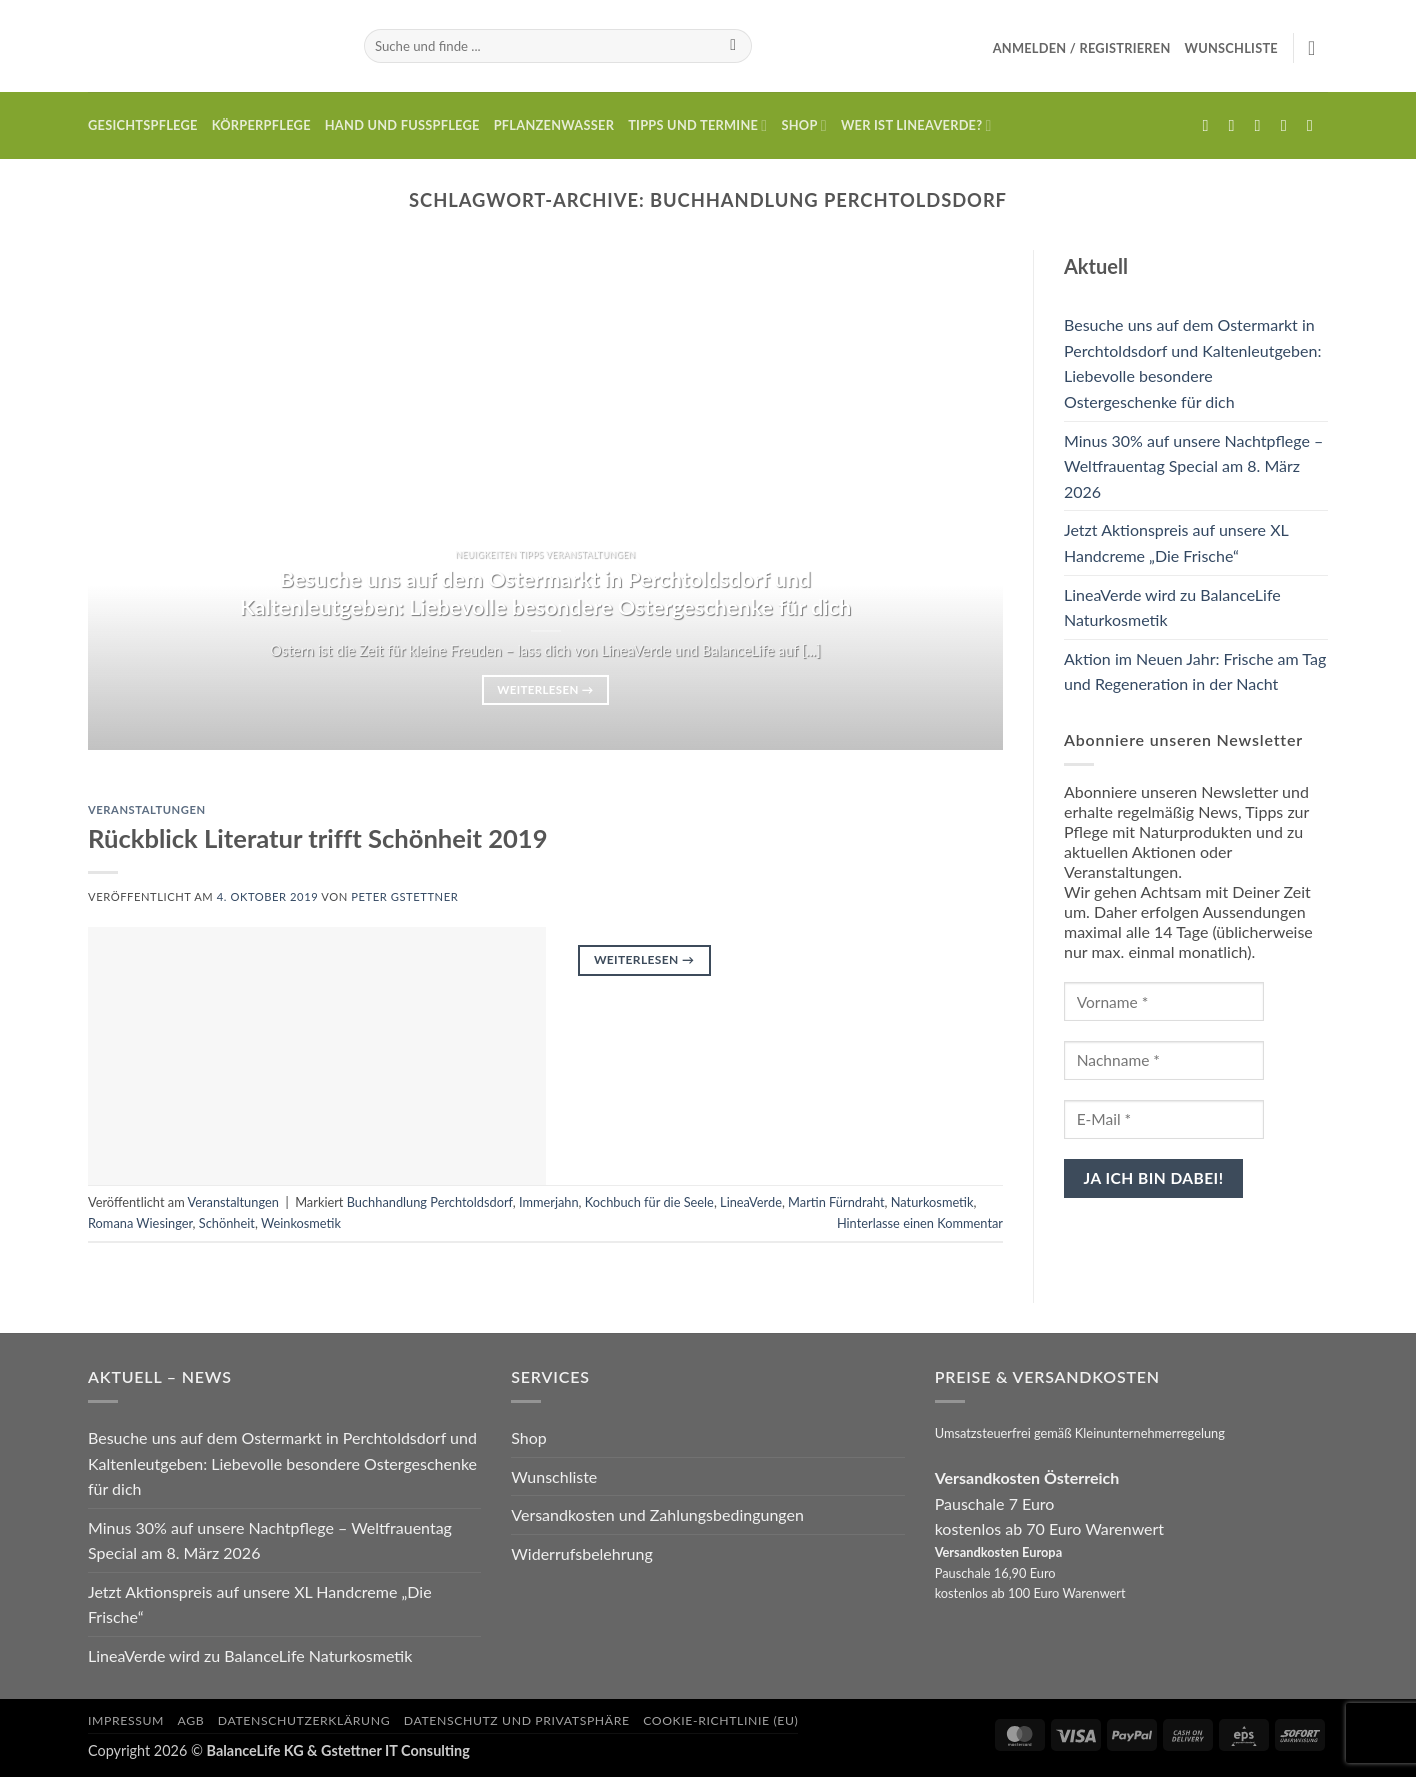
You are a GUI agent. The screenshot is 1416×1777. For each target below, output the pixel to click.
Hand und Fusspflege (402, 125)
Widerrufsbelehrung (581, 1553)
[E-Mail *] (1164, 1119)
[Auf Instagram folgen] (1237, 125)
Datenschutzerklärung (304, 1720)
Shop (803, 125)
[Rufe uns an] (1289, 125)
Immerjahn (549, 1202)
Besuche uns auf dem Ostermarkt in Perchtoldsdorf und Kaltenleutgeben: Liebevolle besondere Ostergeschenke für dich (545, 593)
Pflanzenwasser (554, 125)
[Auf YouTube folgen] (1315, 125)
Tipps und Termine (697, 125)
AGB (191, 1720)
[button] (1082, 48)
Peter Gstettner (404, 896)
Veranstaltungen (147, 809)
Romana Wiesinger (140, 1223)
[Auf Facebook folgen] (1210, 125)
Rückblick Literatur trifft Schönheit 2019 (318, 838)
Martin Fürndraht (836, 1202)
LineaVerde (751, 1202)
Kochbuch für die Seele (649, 1202)
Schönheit (227, 1223)
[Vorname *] (1164, 1001)
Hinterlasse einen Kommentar (920, 1223)
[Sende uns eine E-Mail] (1263, 125)
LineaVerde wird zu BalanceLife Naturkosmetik (1172, 607)
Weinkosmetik (301, 1223)
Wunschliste (554, 1476)
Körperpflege (261, 125)
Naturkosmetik (932, 1202)
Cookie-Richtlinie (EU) (720, 1720)
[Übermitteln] (733, 46)
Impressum (126, 1720)
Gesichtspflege (143, 125)
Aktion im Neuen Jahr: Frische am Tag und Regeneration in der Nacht (1195, 671)
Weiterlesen (545, 690)
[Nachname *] (1164, 1060)
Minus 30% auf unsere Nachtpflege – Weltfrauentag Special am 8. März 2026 (1193, 466)
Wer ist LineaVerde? (916, 125)
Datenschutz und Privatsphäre (517, 1720)
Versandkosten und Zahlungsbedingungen (657, 1514)
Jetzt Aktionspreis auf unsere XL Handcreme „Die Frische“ (1176, 542)
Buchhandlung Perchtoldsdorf (430, 1202)
